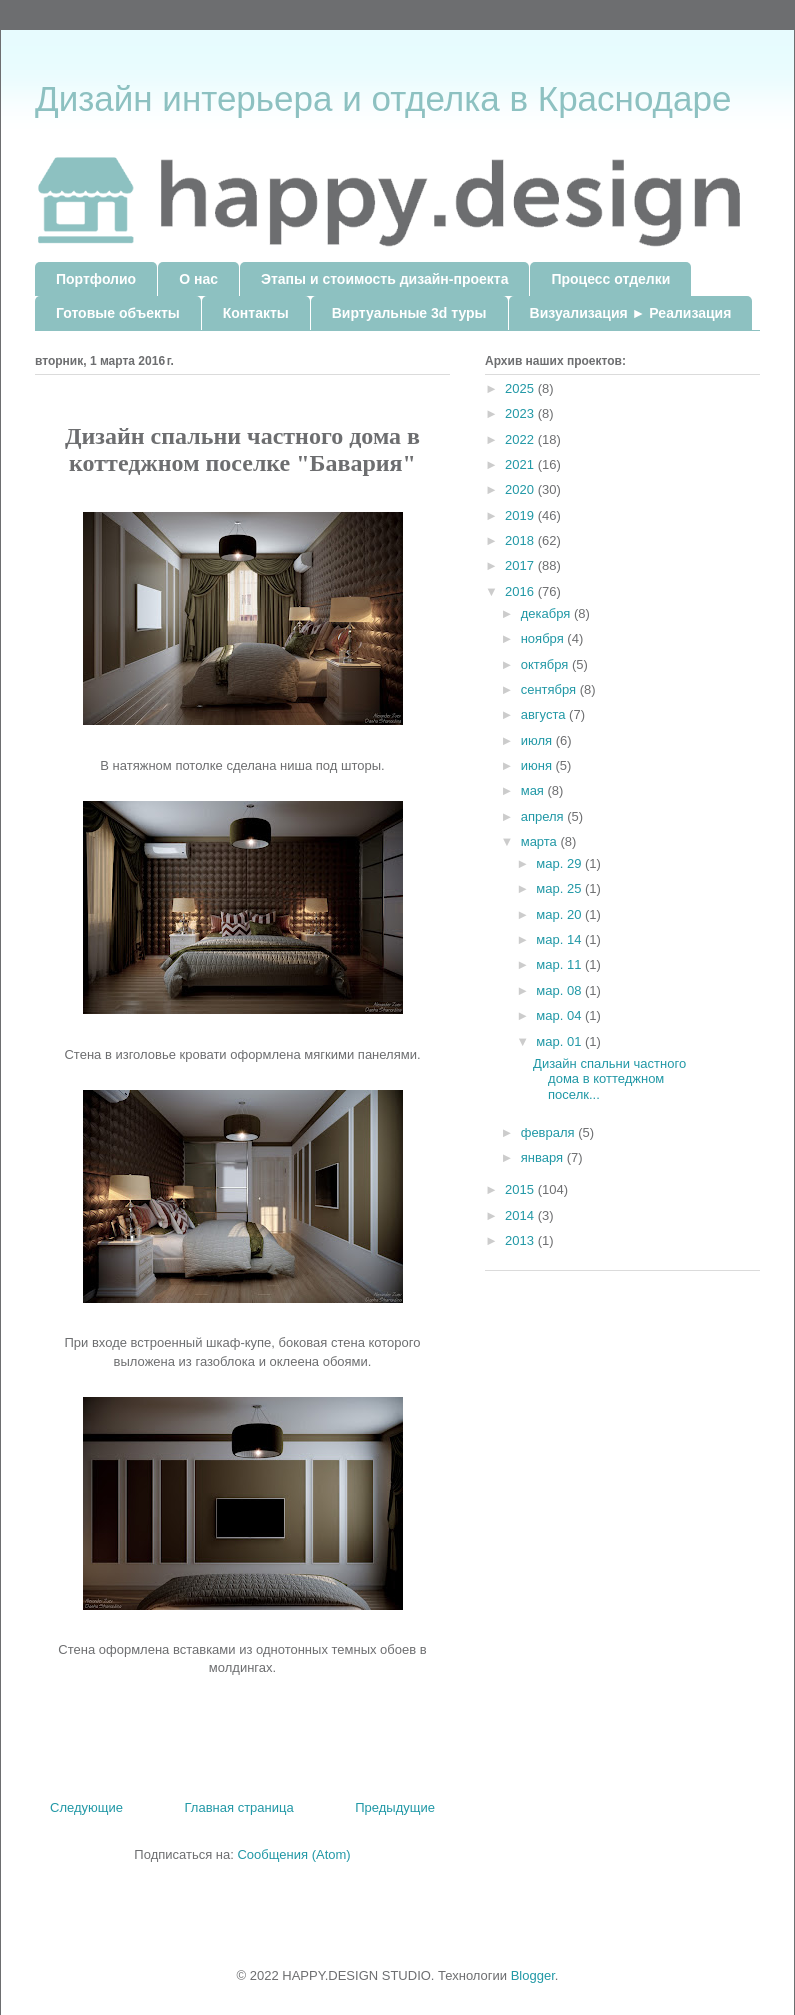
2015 (521, 1189)
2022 (521, 439)
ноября (544, 638)
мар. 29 (560, 863)
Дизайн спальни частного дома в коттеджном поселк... (609, 1079)
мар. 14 (560, 939)
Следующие (86, 1807)
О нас (198, 279)
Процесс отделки (610, 279)
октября (546, 664)
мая (534, 790)
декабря (547, 613)
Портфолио (96, 279)
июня (538, 765)
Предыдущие (395, 1807)
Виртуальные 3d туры (409, 313)
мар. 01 (560, 1041)
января (544, 1157)
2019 (521, 515)
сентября (550, 689)
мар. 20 (560, 914)
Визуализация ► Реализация (631, 313)
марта (541, 841)
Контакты (256, 313)
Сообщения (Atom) (293, 1854)
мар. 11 (560, 964)
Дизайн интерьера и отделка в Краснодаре (383, 98)
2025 (521, 388)
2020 (521, 489)
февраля (550, 1132)
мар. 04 (560, 1015)
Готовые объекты (118, 313)
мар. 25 (560, 888)
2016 (521, 591)
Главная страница (239, 1807)
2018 (521, 540)
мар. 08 (560, 990)
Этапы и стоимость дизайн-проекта (384, 279)
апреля (544, 816)
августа (545, 714)
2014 (521, 1215)
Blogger (533, 1975)
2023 (521, 413)
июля (538, 740)
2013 (521, 1240)
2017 (521, 565)
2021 (521, 464)
